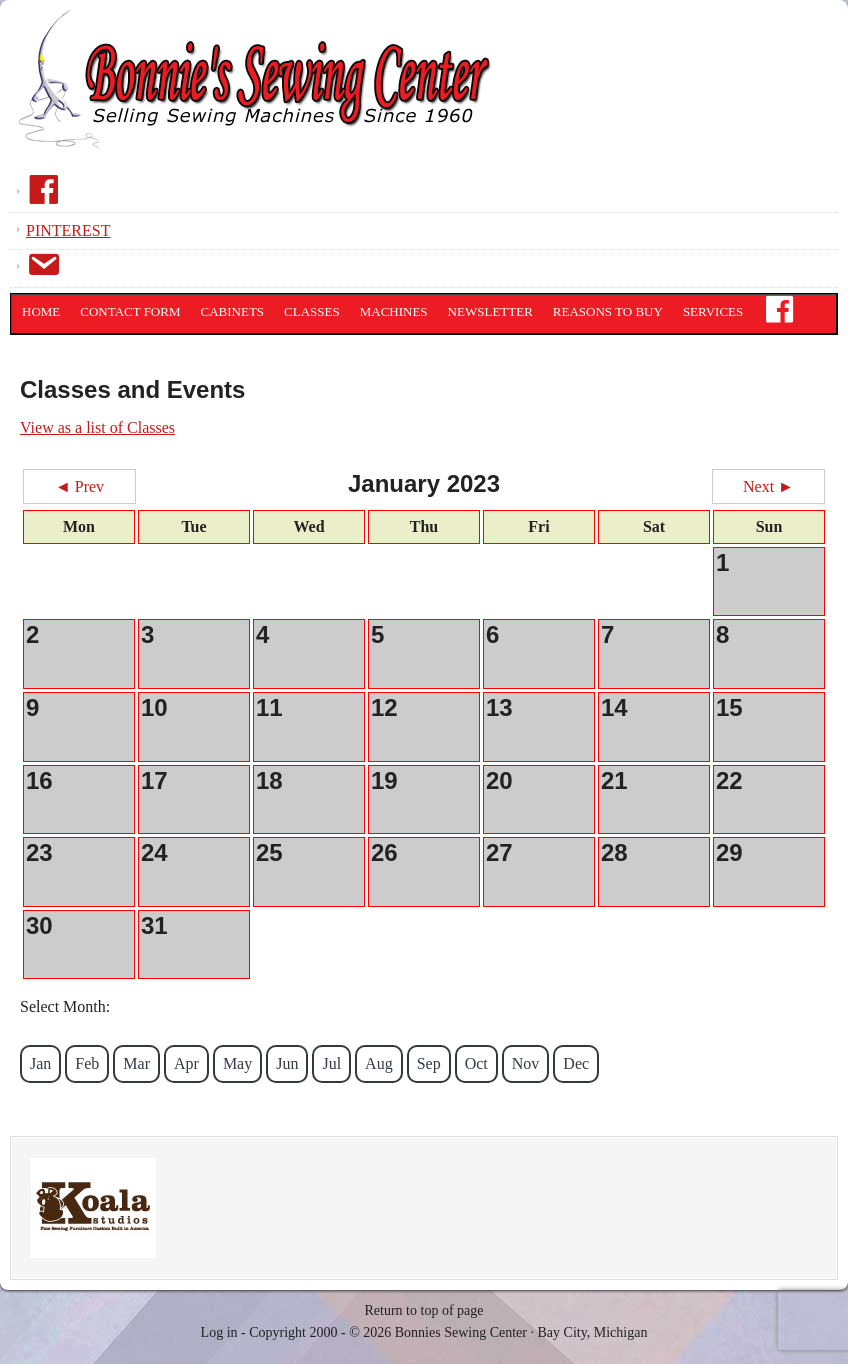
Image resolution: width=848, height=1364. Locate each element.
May (237, 1063)
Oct (476, 1063)
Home (41, 311)
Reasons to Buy (608, 311)
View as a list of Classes (97, 427)
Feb (87, 1063)
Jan (40, 1063)
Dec (576, 1063)
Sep (429, 1063)
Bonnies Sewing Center (260, 95)
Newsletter (490, 311)
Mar (136, 1063)
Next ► (768, 486)
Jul (331, 1063)
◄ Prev (79, 486)
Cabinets (233, 311)
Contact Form (130, 311)
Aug (379, 1063)
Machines (394, 311)
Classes (312, 311)
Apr (186, 1063)
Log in (219, 1332)
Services (713, 311)
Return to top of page (424, 1310)
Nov (526, 1063)
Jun (287, 1063)
